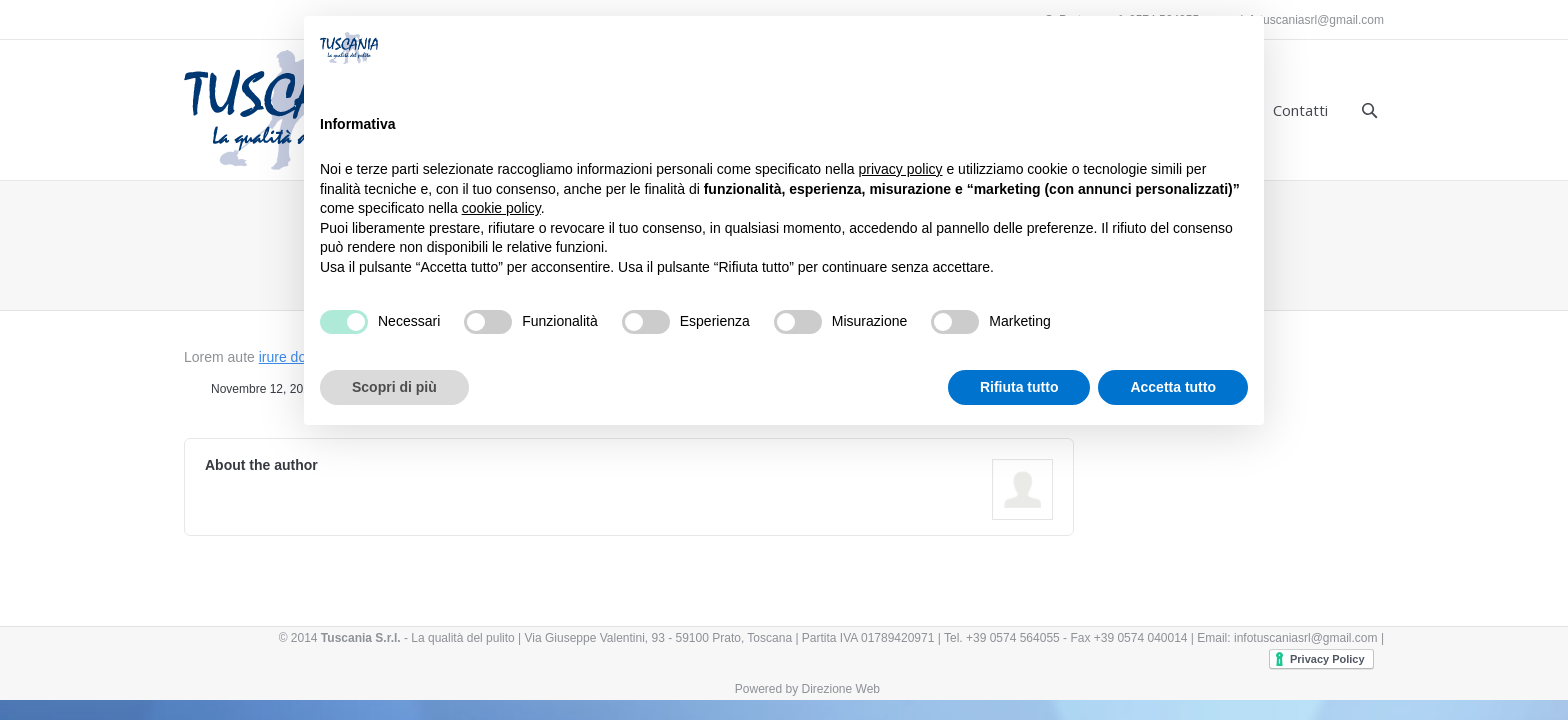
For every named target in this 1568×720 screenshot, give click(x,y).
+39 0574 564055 (1013, 638)
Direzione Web (841, 689)
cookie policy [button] (501, 208)
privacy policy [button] (901, 169)
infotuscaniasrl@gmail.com (1312, 20)
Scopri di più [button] (394, 387)
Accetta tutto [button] (1173, 387)
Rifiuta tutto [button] (1019, 387)
